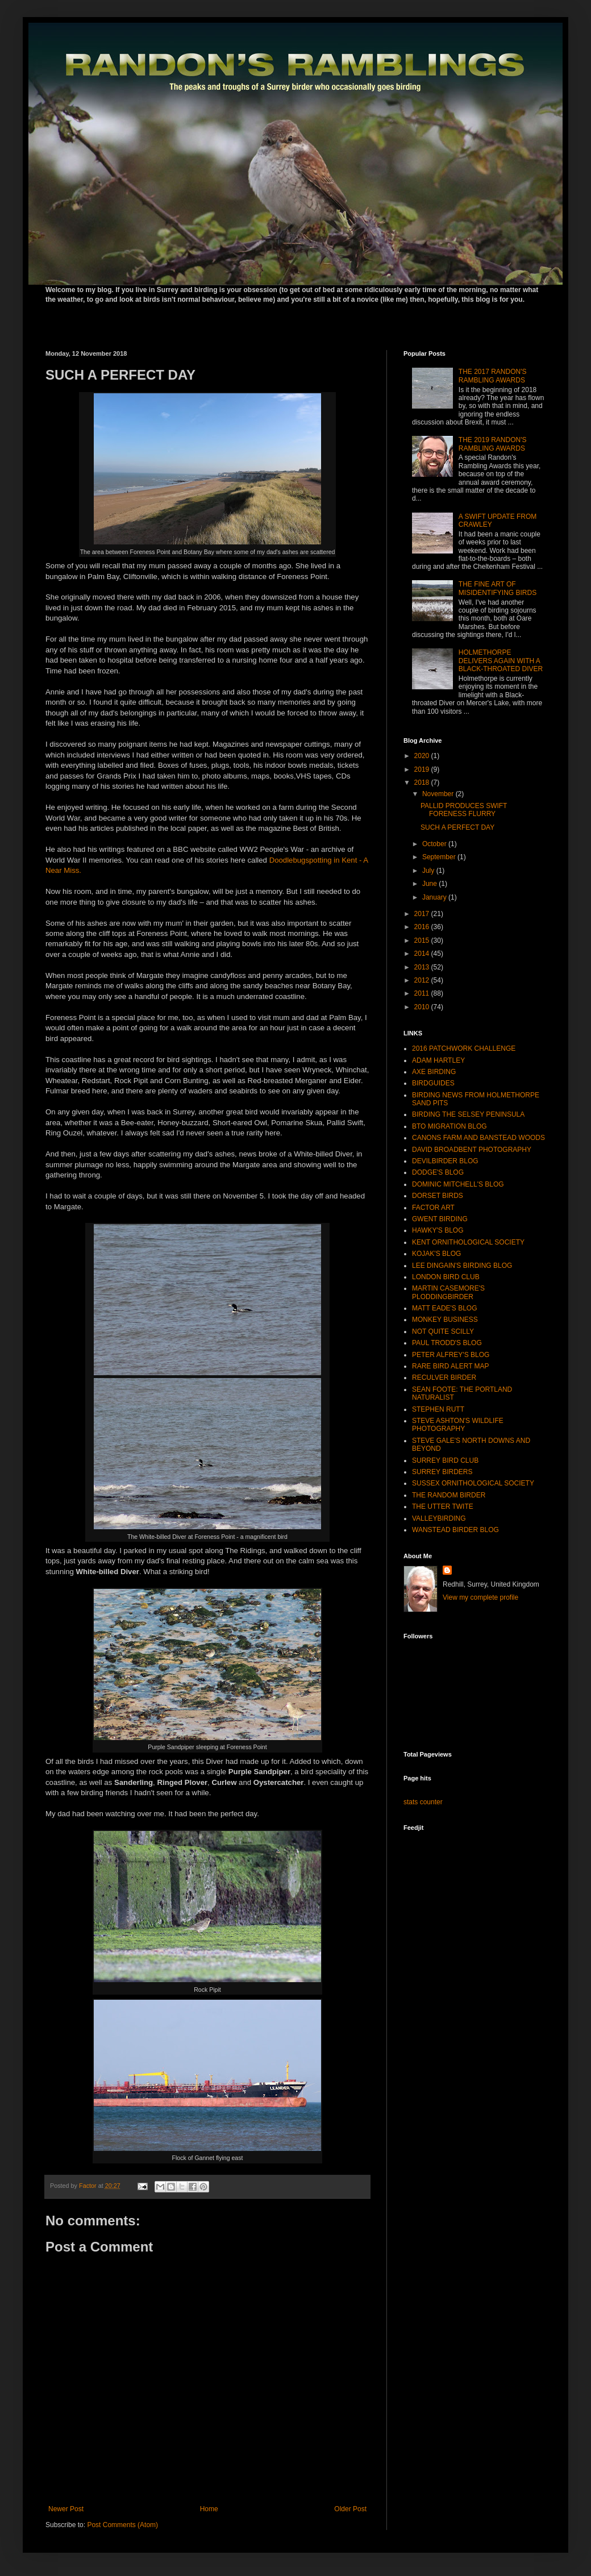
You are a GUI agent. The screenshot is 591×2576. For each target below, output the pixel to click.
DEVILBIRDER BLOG (445, 1161)
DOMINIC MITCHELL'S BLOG (458, 1184)
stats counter (423, 1802)
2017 (422, 914)
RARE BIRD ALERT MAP (450, 1366)
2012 (422, 980)
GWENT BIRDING (440, 1219)
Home (209, 2509)
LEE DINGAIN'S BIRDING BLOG (462, 1266)
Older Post (350, 2509)
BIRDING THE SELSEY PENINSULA (468, 1114)
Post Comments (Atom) (122, 2525)
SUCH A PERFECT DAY (457, 827)
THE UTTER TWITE (442, 1506)
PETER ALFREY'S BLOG (450, 1355)
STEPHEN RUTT (438, 1409)
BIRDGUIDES (433, 1083)
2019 (422, 769)
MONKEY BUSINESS (445, 1320)
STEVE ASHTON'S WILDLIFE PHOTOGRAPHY (457, 1425)
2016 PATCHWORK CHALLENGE (463, 1048)
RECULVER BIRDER (444, 1377)
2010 (422, 1007)
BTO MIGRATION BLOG (449, 1126)
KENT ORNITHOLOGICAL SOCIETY (468, 1242)
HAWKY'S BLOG (438, 1230)
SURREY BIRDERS (442, 1472)
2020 (422, 756)
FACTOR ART (433, 1208)
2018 (422, 782)
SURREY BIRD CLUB (445, 1460)
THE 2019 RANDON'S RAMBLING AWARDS (493, 444)
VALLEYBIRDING (438, 1518)
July (429, 871)
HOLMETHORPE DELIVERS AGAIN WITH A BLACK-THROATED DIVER (501, 660)
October (435, 844)
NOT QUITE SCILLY (443, 1331)
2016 (422, 927)
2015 (422, 940)
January (435, 897)
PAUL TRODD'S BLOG (447, 1343)
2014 (422, 954)
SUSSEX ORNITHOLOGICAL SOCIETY (473, 1483)
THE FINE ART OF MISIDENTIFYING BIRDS (497, 588)
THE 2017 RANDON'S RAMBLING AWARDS (493, 376)
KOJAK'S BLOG (436, 1254)
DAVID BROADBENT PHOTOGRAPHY (471, 1150)
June (430, 884)
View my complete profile (480, 1597)
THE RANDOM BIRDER (448, 1495)
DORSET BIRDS (437, 1196)
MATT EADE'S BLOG (444, 1308)
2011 (422, 993)
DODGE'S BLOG (438, 1172)
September (439, 857)
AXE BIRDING (434, 1072)
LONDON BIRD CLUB (446, 1277)
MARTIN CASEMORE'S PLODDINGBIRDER (448, 1292)
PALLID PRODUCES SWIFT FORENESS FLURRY (464, 810)
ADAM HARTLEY (438, 1060)
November (439, 794)
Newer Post (66, 2509)
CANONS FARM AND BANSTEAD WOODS (478, 1138)
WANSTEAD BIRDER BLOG (455, 1530)
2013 (422, 967)
